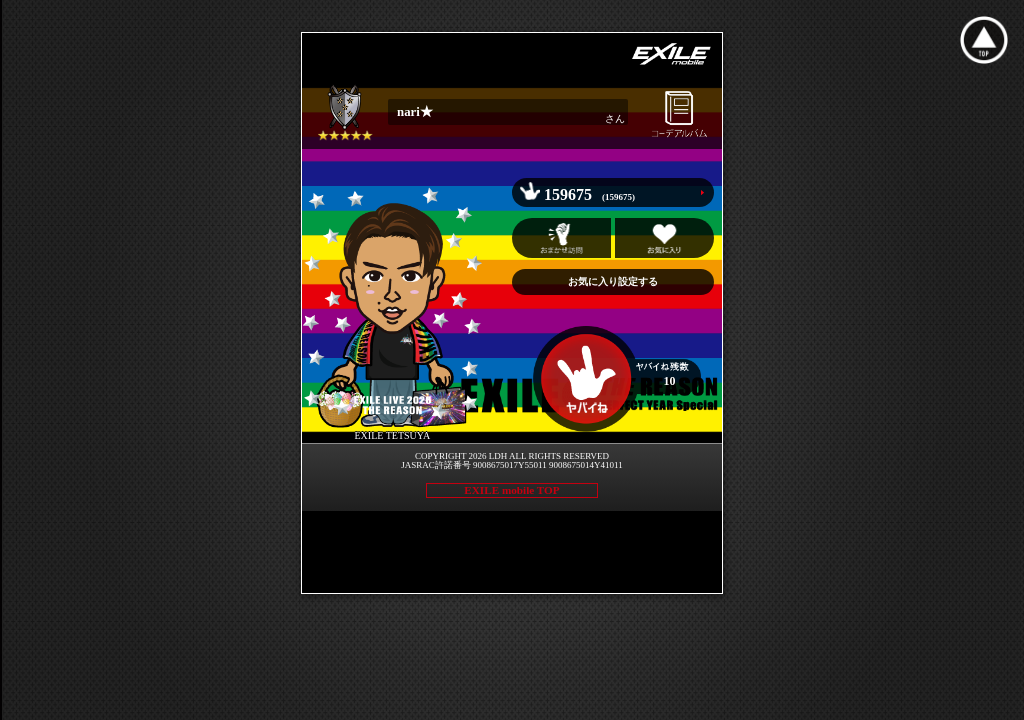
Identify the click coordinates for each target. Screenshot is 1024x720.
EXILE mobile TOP (511, 490)
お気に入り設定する (613, 281)
